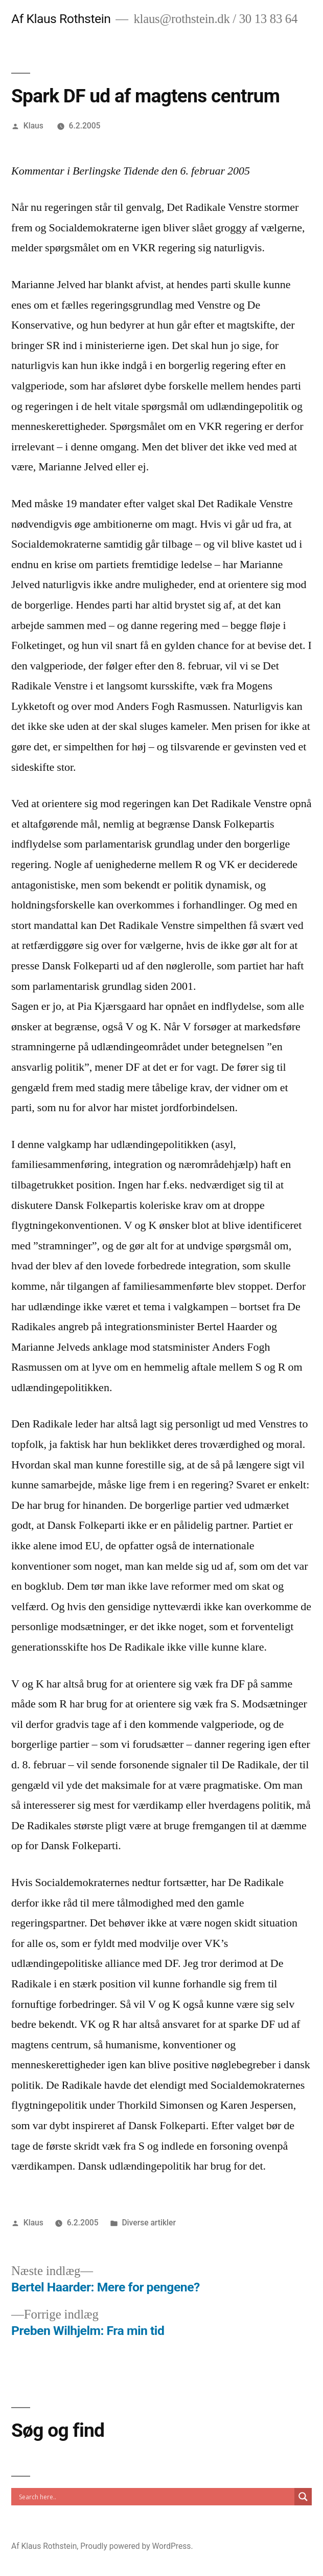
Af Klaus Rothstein (60, 18)
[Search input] (155, 2496)
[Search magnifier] (303, 2496)
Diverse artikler (149, 2222)
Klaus (33, 126)
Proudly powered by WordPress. (136, 2546)
